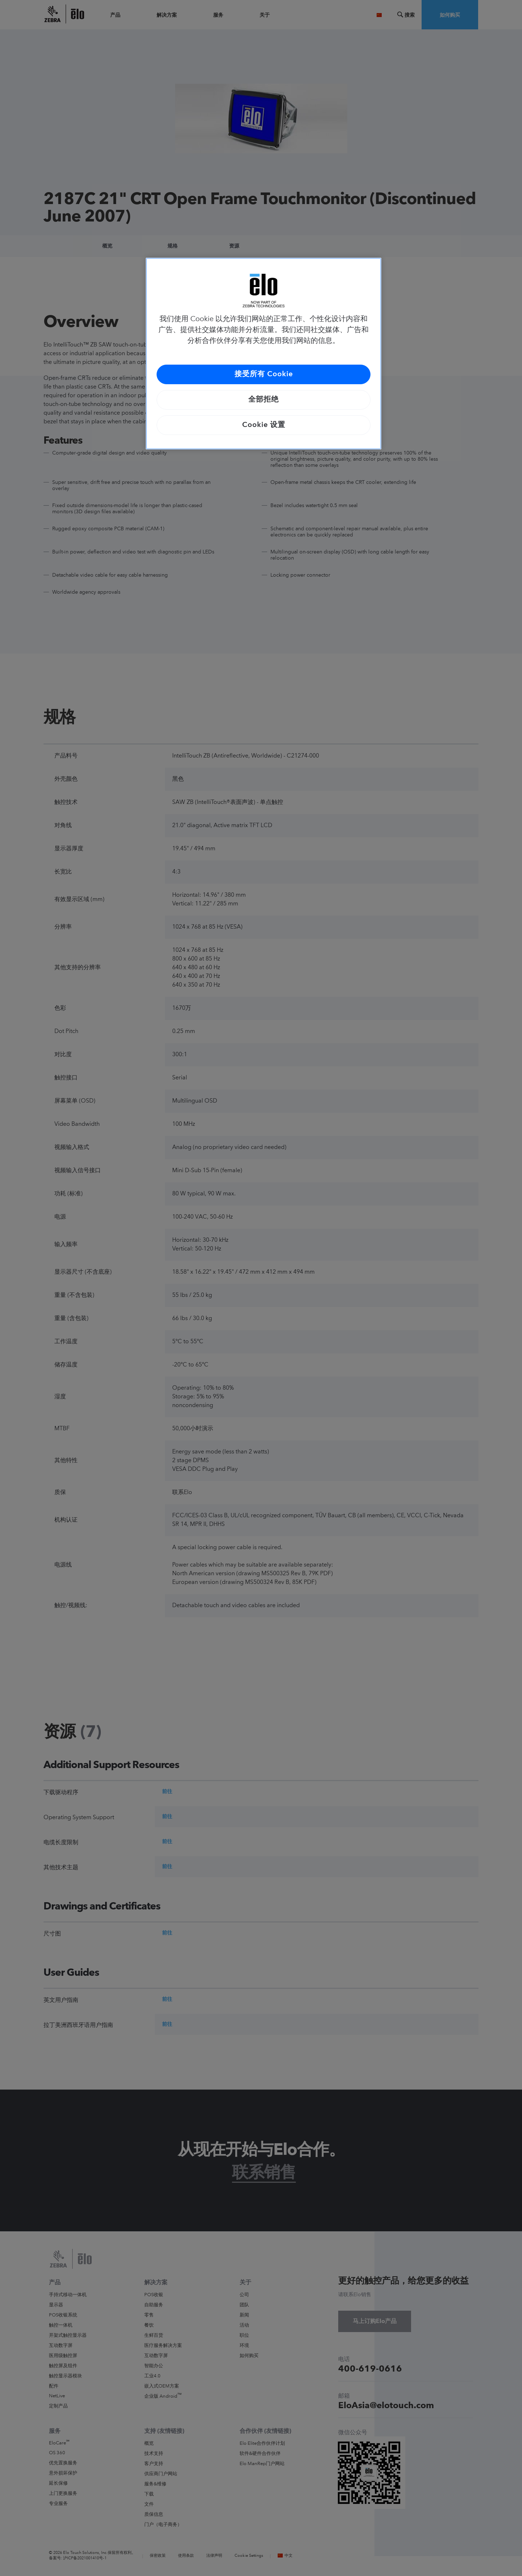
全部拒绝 (263, 399)
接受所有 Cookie (264, 374)
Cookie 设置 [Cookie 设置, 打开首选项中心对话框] (263, 425)
